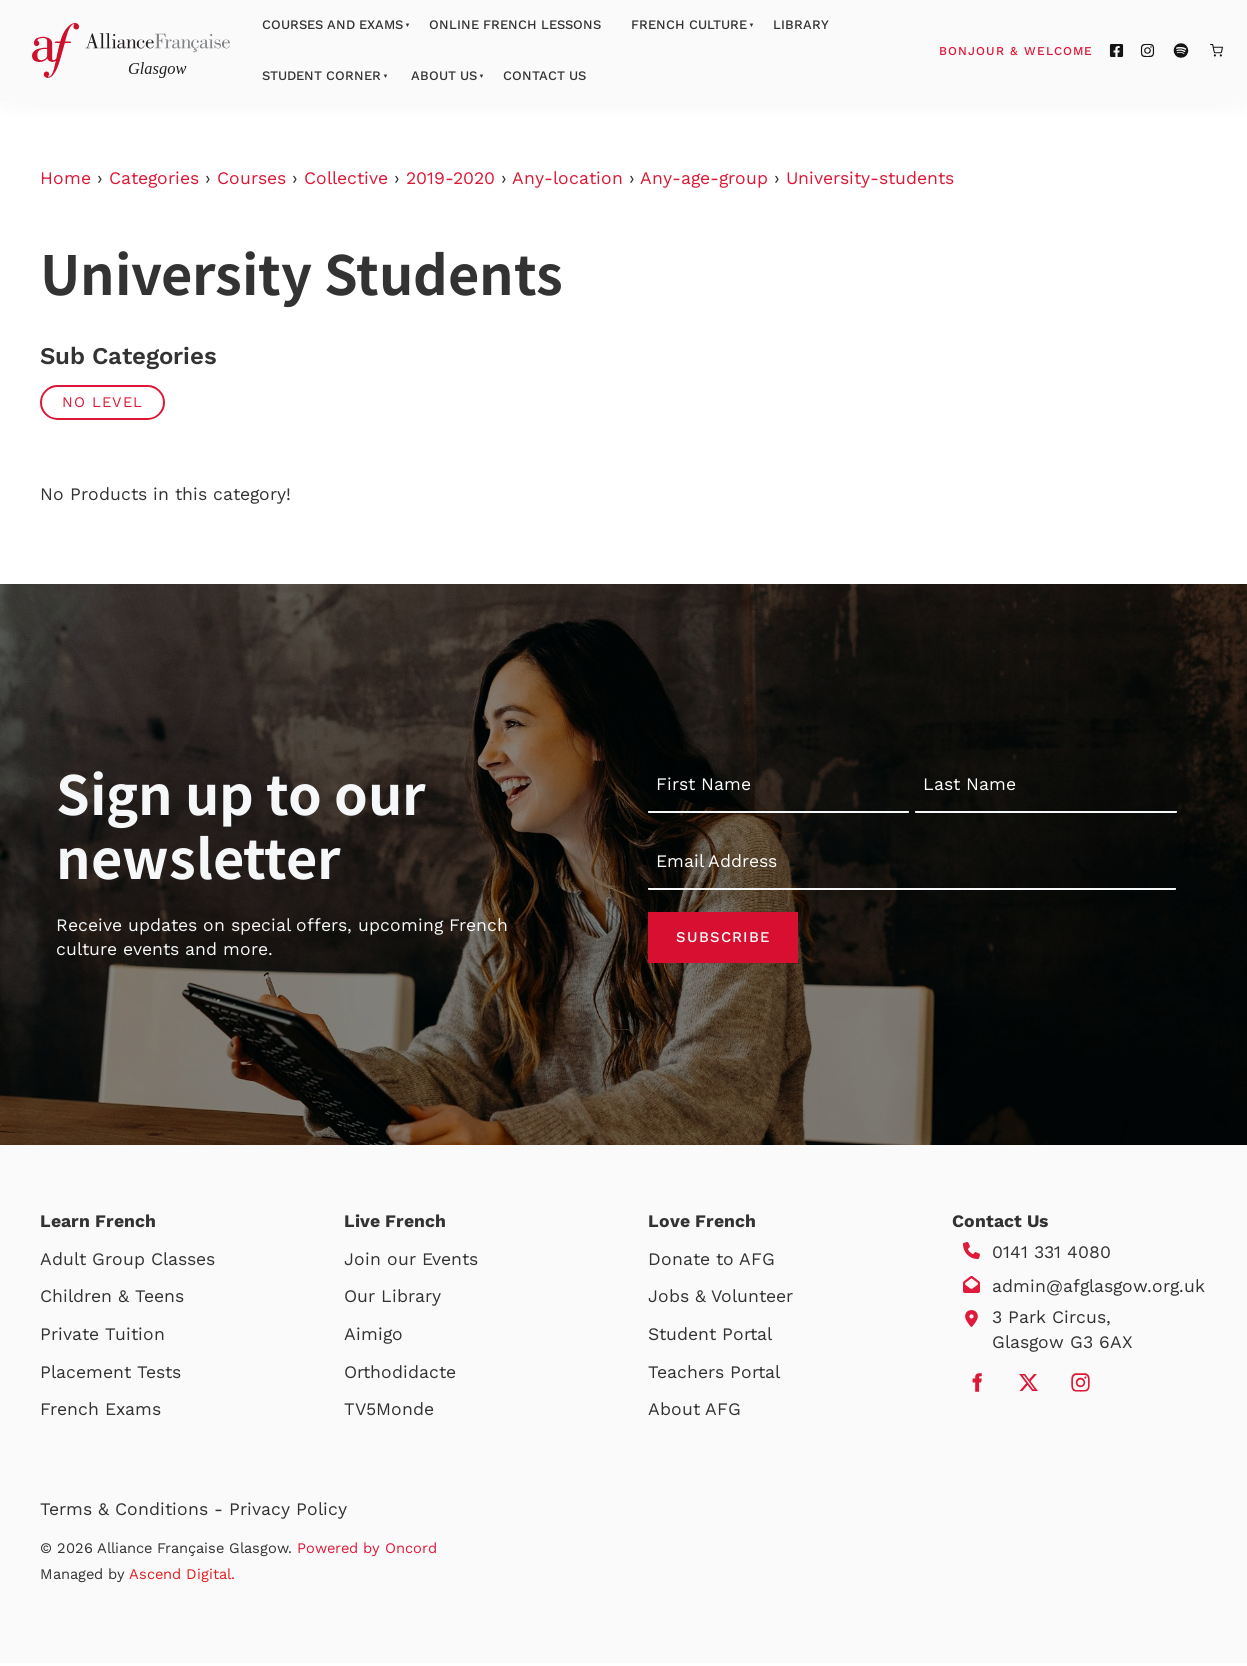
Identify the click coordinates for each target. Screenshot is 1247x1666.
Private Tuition (102, 1337)
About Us (444, 75)
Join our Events (411, 1262)
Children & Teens (112, 1300)
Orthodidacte (400, 1375)
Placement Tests (110, 1375)
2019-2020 (450, 178)
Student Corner (321, 75)
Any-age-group (704, 178)
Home (65, 178)
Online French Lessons (515, 24)
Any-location (567, 178)
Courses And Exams (332, 24)
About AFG (694, 1412)
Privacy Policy (288, 1512)
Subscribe (723, 939)
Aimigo (373, 1337)
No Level (102, 402)
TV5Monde (389, 1412)
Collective (346, 178)
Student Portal (710, 1337)
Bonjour (1054, 50)
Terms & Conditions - (134, 1512)
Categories (154, 178)
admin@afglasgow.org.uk (1098, 1289)
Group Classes (153, 1262)
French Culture (689, 24)
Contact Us (544, 75)
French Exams (100, 1412)
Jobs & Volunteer (720, 1300)
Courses (251, 178)
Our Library (392, 1300)
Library (801, 24)
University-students (870, 178)
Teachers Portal (714, 1375)
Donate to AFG (711, 1262)
